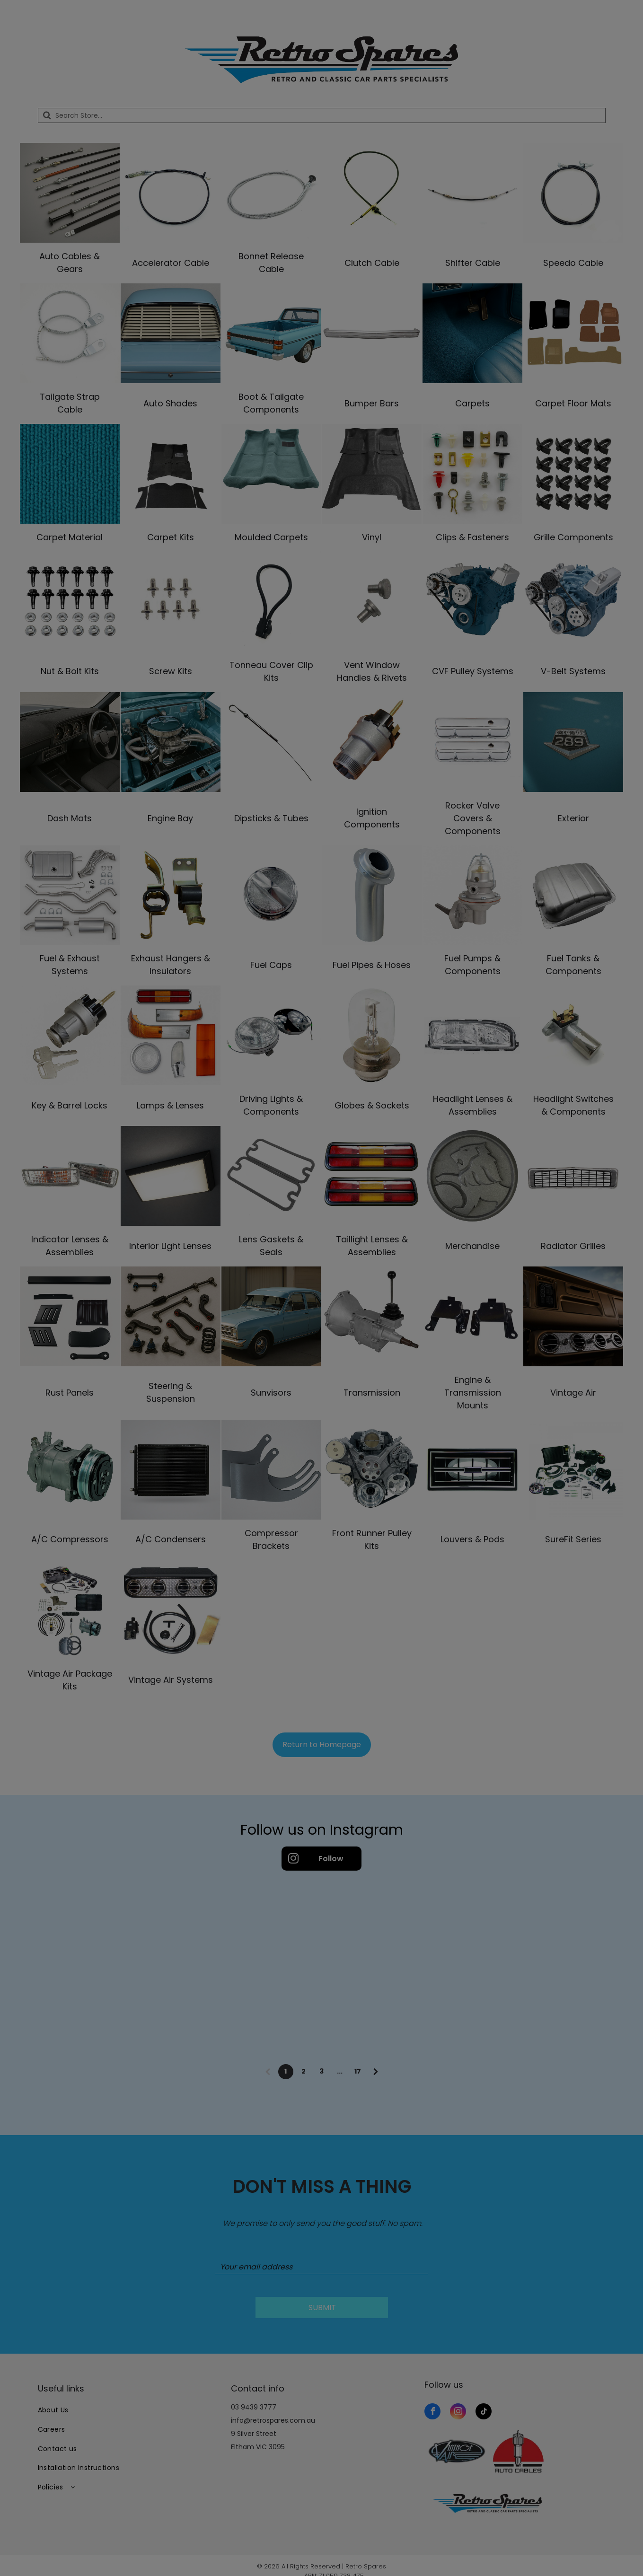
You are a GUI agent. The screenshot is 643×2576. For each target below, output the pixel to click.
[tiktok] (484, 2412)
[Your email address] (321, 2267)
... (340, 2071)
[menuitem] (128, 2410)
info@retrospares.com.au (273, 2420)
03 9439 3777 (253, 2407)
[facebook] (432, 2412)
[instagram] (458, 2412)
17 (357, 2071)
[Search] (322, 115)
